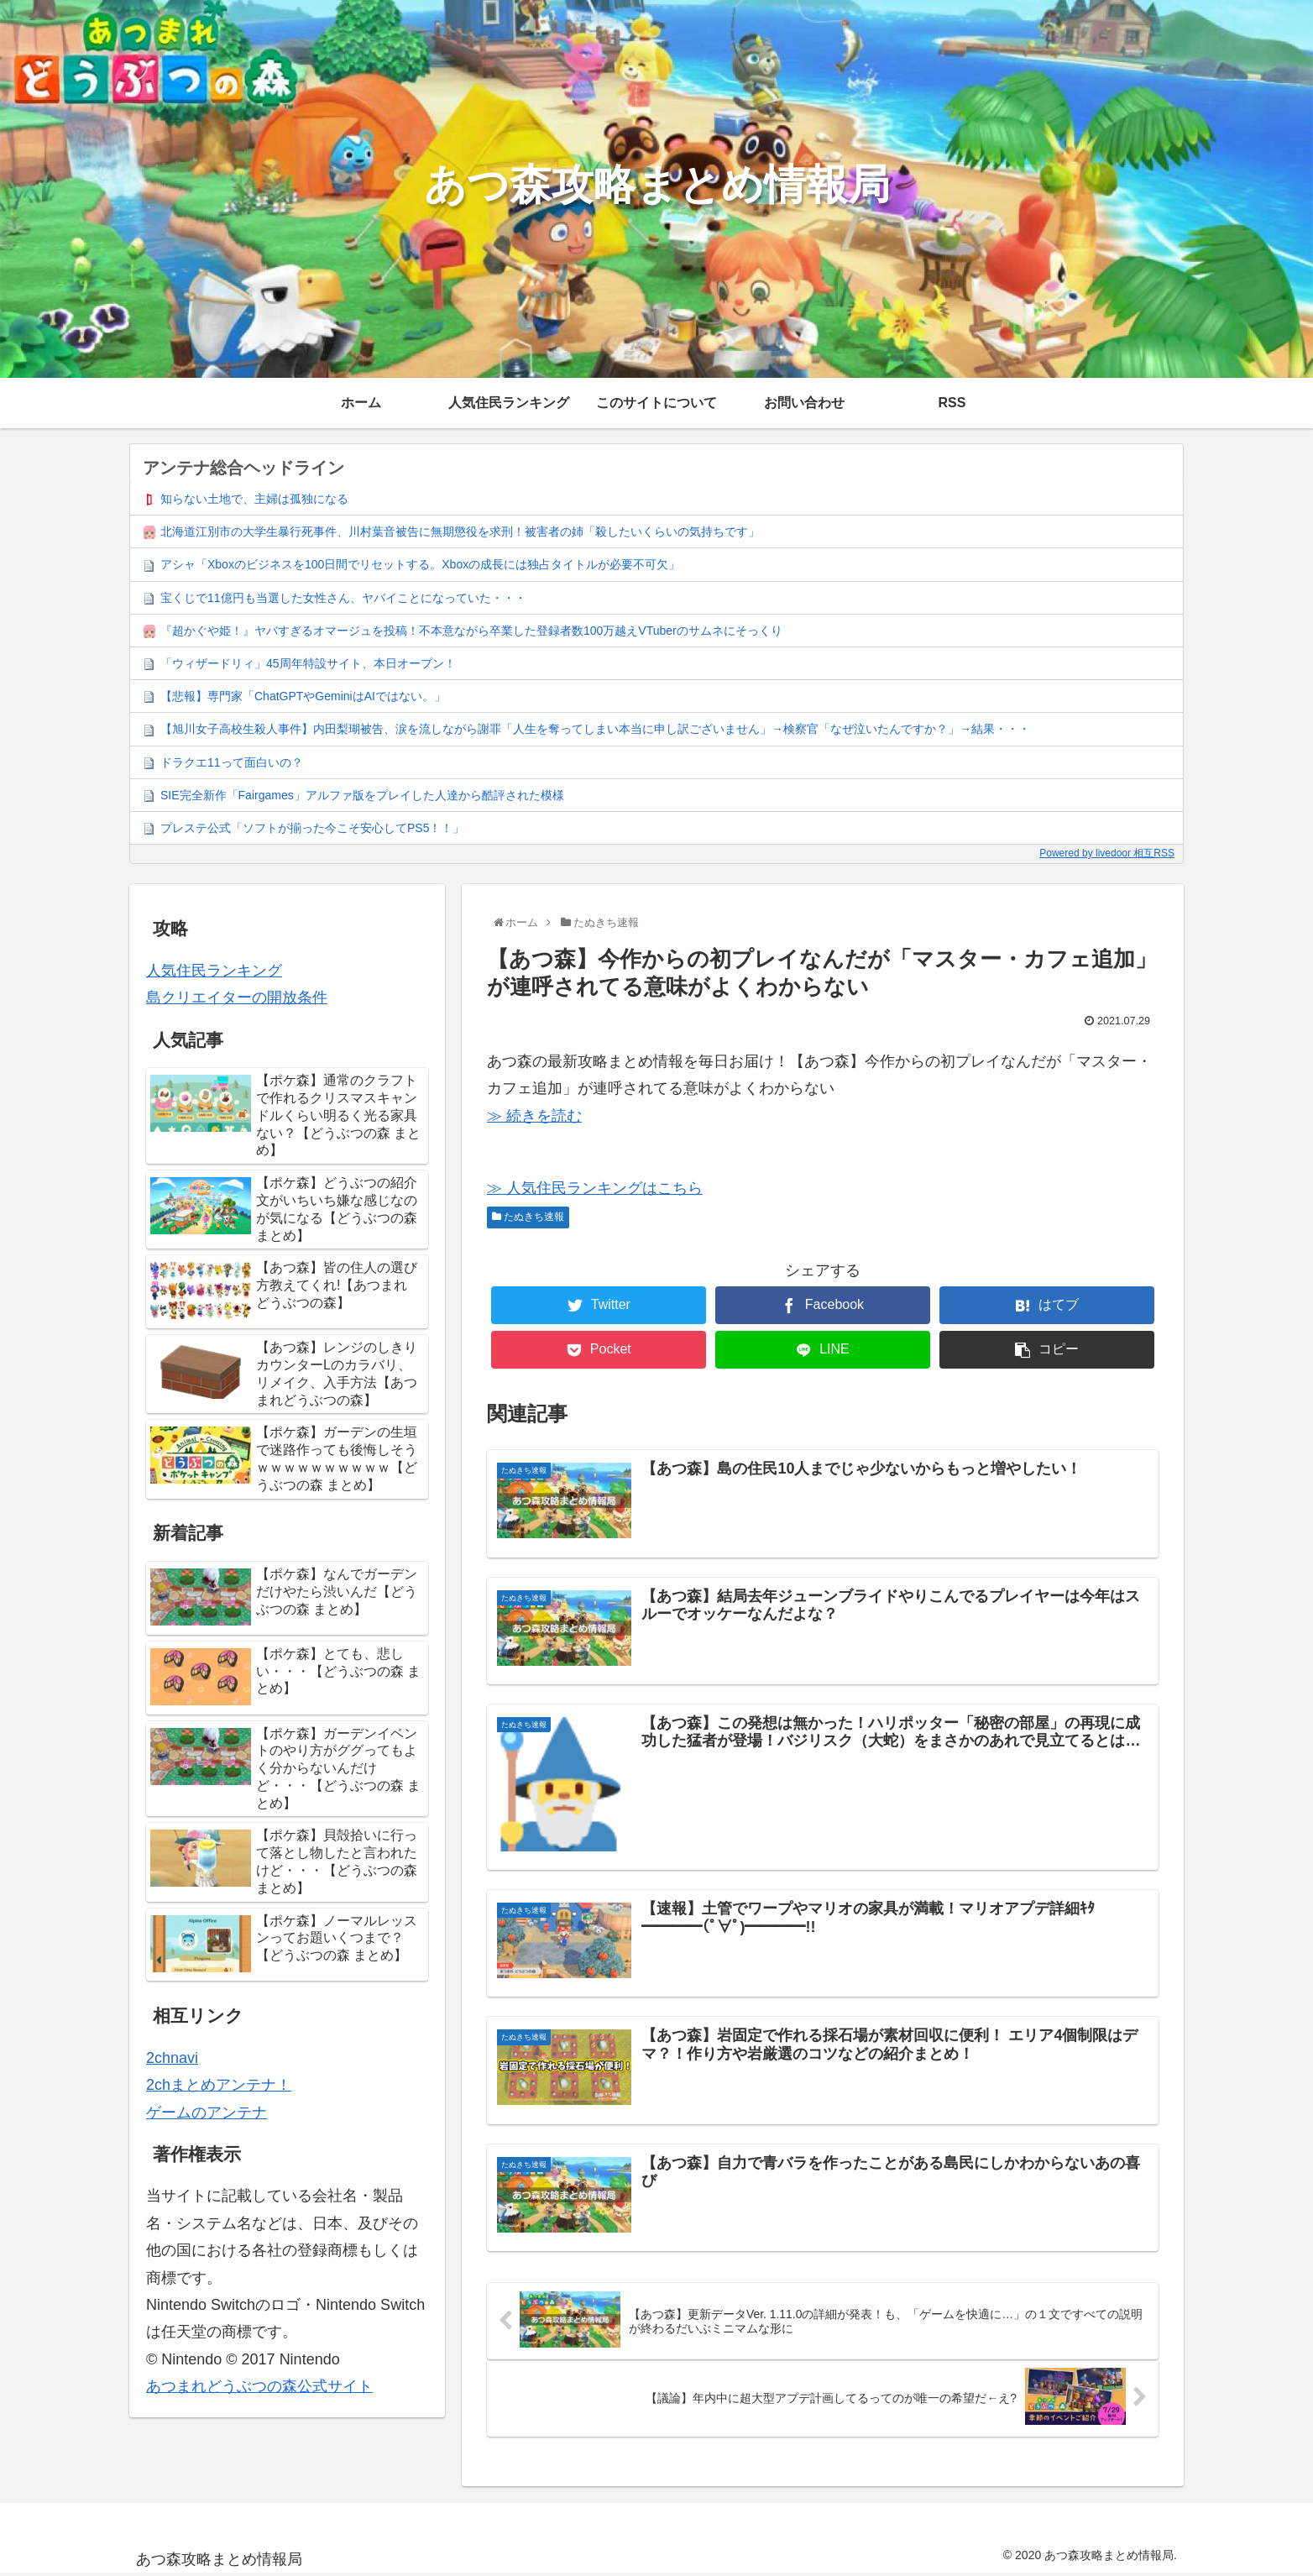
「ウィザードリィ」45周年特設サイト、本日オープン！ (308, 663)
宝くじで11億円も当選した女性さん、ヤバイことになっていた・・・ (343, 598)
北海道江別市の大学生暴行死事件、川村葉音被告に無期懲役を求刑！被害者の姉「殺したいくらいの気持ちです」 (460, 531)
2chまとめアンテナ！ (218, 2084)
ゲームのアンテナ (206, 2112)
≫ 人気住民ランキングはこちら (595, 1188)
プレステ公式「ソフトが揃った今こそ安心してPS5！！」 (312, 828)
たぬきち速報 (528, 1217)
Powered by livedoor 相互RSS (1106, 853)
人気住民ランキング (214, 970)
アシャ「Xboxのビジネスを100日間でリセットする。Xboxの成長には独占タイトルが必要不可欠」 (420, 564)
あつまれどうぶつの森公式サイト (259, 2386)
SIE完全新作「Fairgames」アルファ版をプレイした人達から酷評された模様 (362, 795)
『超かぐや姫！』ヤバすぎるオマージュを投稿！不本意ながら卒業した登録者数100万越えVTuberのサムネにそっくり (471, 630)
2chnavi (172, 2058)
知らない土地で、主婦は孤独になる (254, 498)
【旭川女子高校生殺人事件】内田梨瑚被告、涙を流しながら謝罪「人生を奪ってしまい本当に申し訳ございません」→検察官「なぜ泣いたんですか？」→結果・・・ (595, 729)
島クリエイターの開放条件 (236, 997)
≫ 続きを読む (534, 1115)
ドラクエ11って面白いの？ (231, 762)
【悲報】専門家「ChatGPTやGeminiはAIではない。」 (303, 696)
